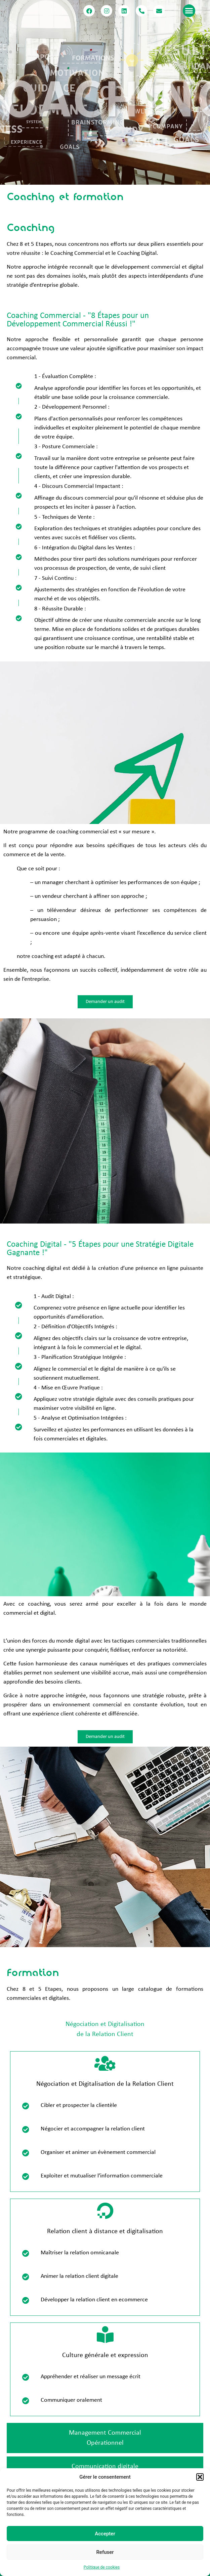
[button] (200, 2477)
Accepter (105, 2534)
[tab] (105, 2029)
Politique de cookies (102, 2567)
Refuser (105, 2552)
